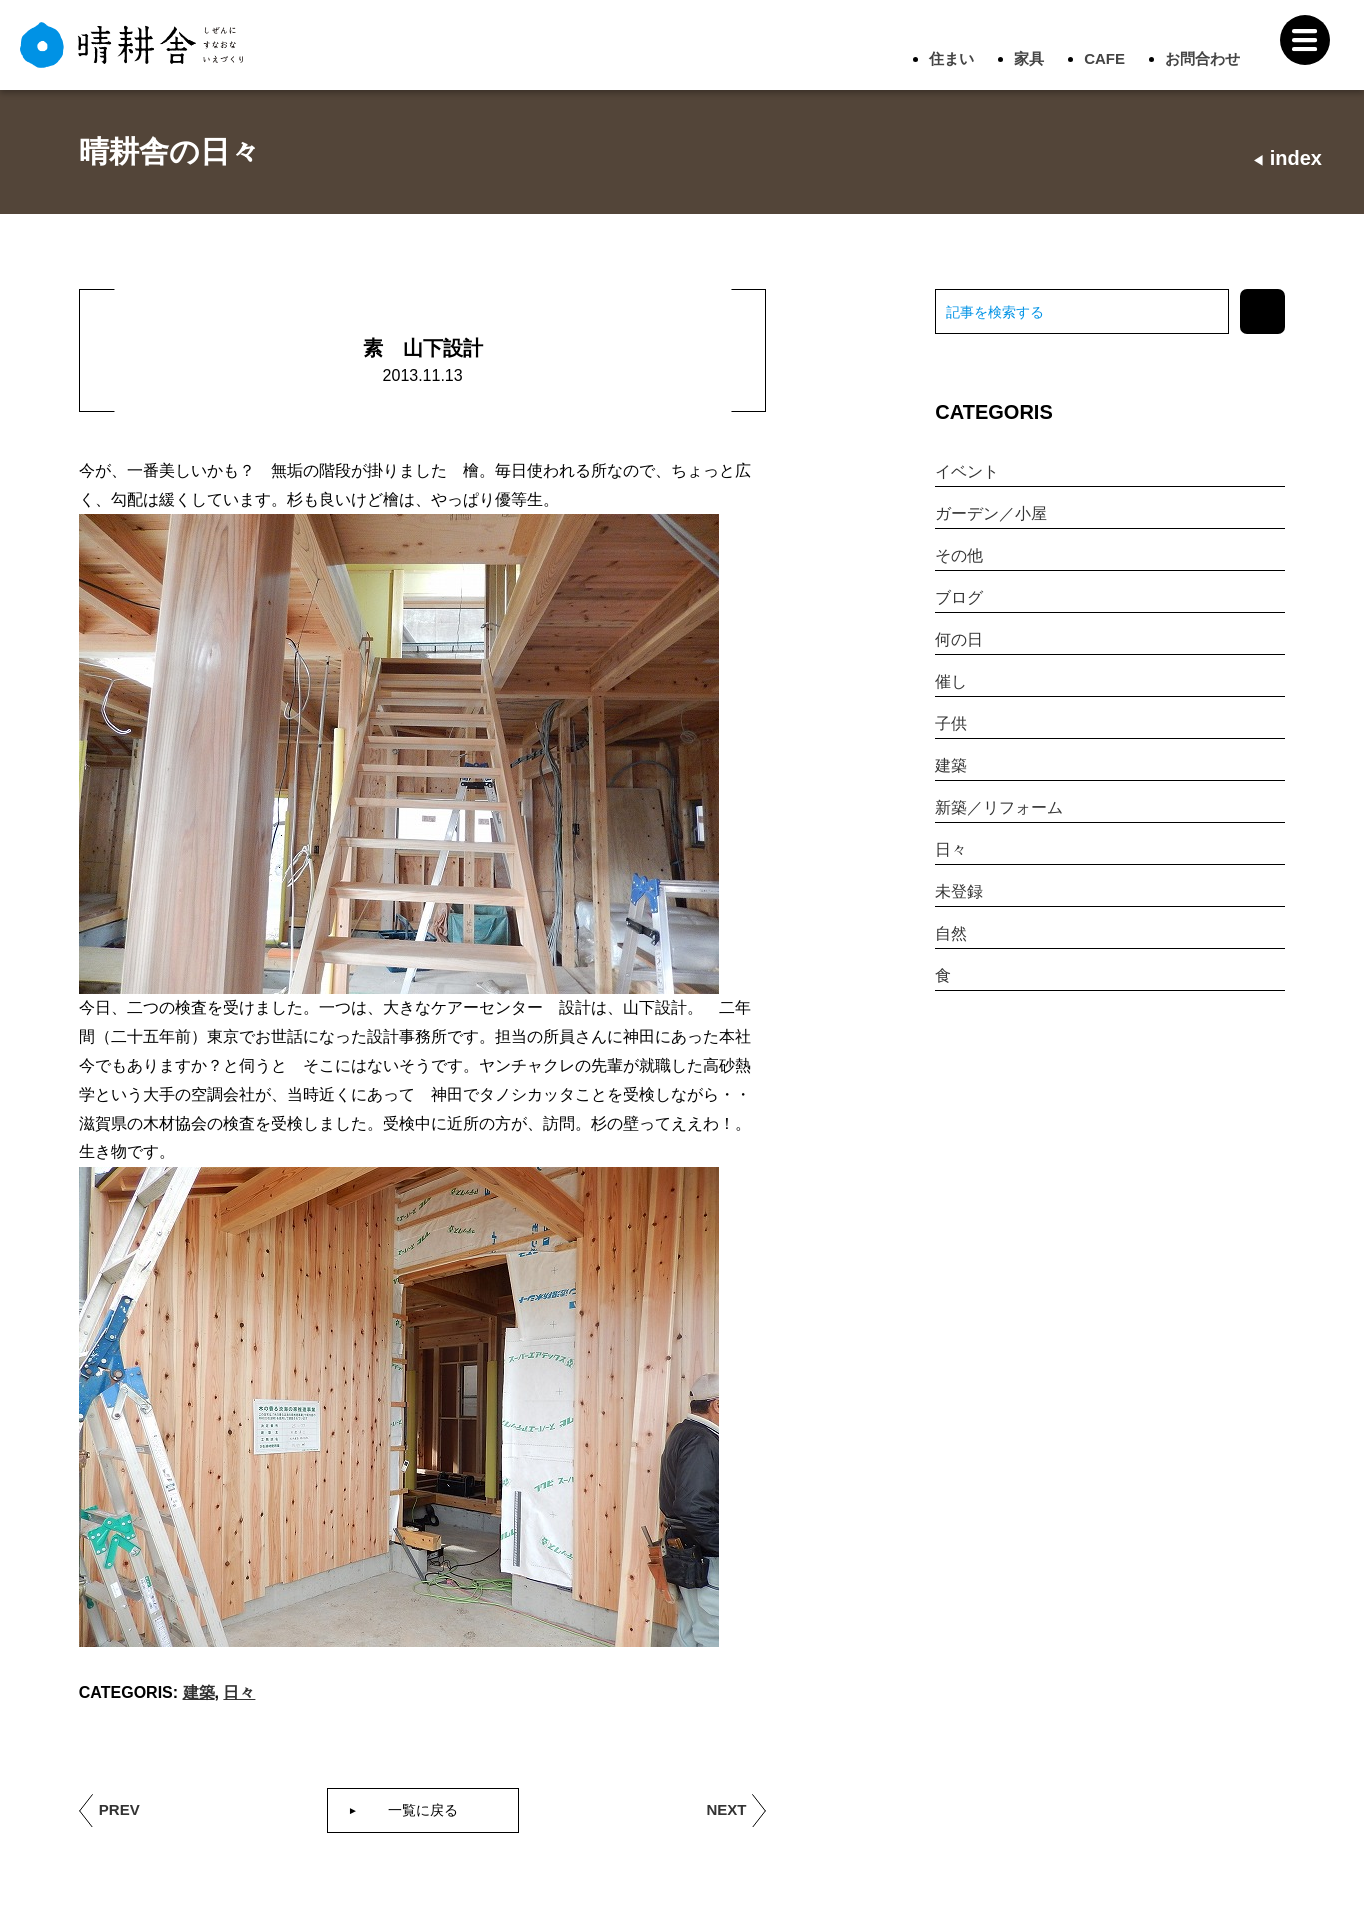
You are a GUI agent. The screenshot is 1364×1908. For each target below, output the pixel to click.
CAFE (1104, 58)
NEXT (726, 1809)
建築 (199, 1692)
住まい (951, 58)
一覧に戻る (423, 1810)
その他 (959, 555)
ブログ (959, 597)
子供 (951, 723)
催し (951, 681)
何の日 (959, 639)
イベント (967, 471)
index (1287, 158)
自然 (951, 933)
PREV (119, 1809)
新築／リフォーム (999, 807)
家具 (1029, 58)
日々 (239, 1692)
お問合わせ (1202, 58)
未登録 (959, 891)
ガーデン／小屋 (991, 513)
